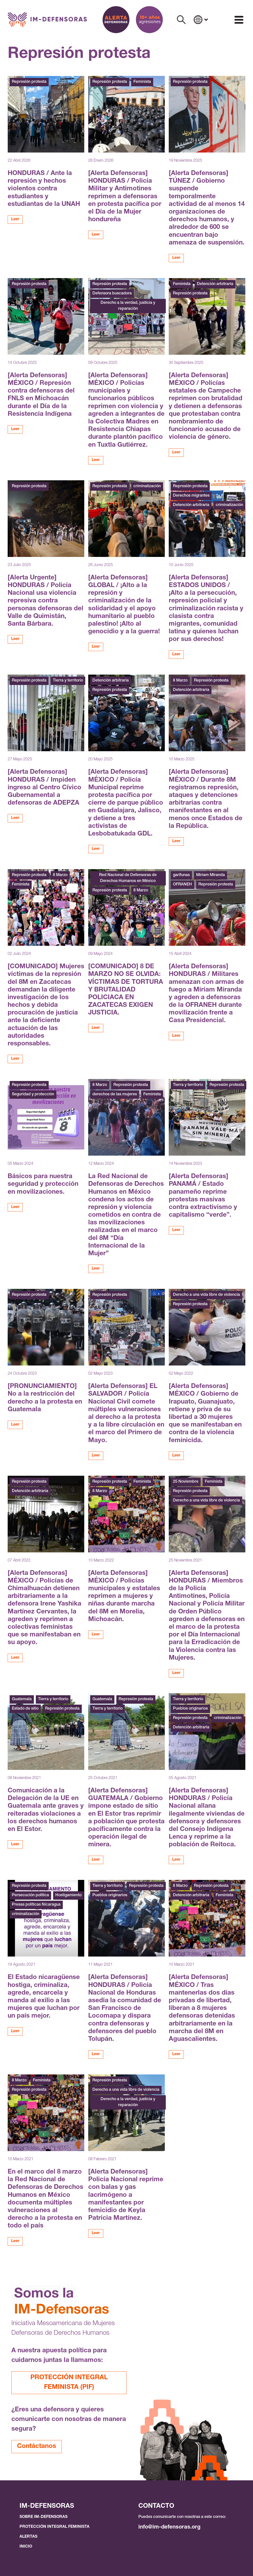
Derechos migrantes (191, 496)
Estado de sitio (25, 1709)
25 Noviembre (185, 1482)
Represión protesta (29, 82)
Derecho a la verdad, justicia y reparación (128, 306)
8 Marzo (180, 681)
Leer (15, 219)
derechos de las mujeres (114, 1095)
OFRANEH (182, 885)
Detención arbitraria (215, 284)
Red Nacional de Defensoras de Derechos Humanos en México (128, 878)
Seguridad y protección (33, 1095)
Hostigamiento (68, 1895)
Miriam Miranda (210, 875)
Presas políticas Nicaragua (36, 1905)
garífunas (181, 875)
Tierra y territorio (68, 681)
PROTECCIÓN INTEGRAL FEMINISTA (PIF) (69, 2383)
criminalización (147, 486)
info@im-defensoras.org (169, 2527)
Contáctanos (36, 2446)
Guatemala (22, 1699)
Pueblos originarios (190, 1709)
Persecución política (30, 1895)
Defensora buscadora (112, 294)
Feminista (142, 82)
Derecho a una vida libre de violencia (206, 1295)
